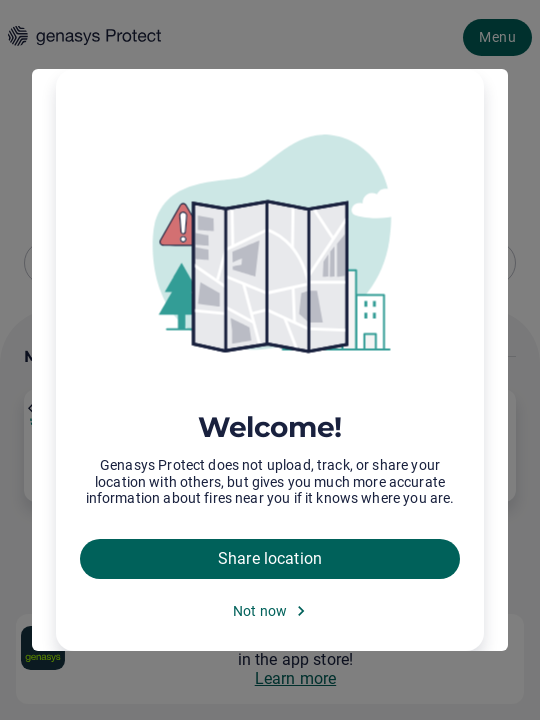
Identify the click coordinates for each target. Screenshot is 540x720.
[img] (270, 245)
